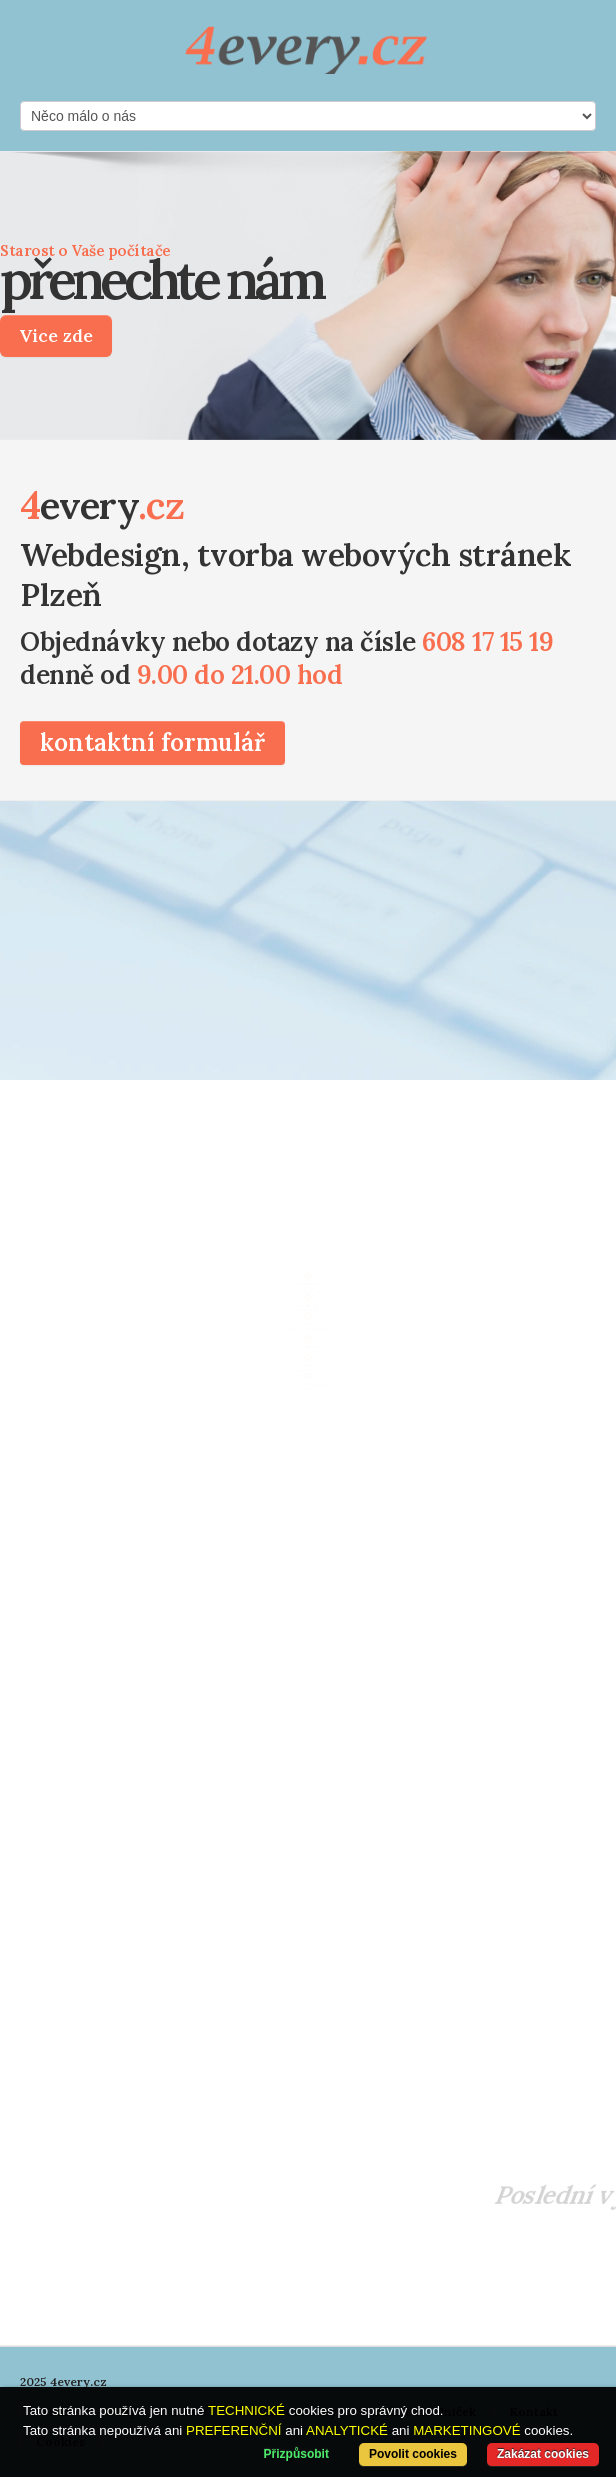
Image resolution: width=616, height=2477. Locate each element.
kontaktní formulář (152, 742)
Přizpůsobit (296, 2454)
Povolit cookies (413, 2454)
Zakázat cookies (543, 2454)
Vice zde (56, 335)
